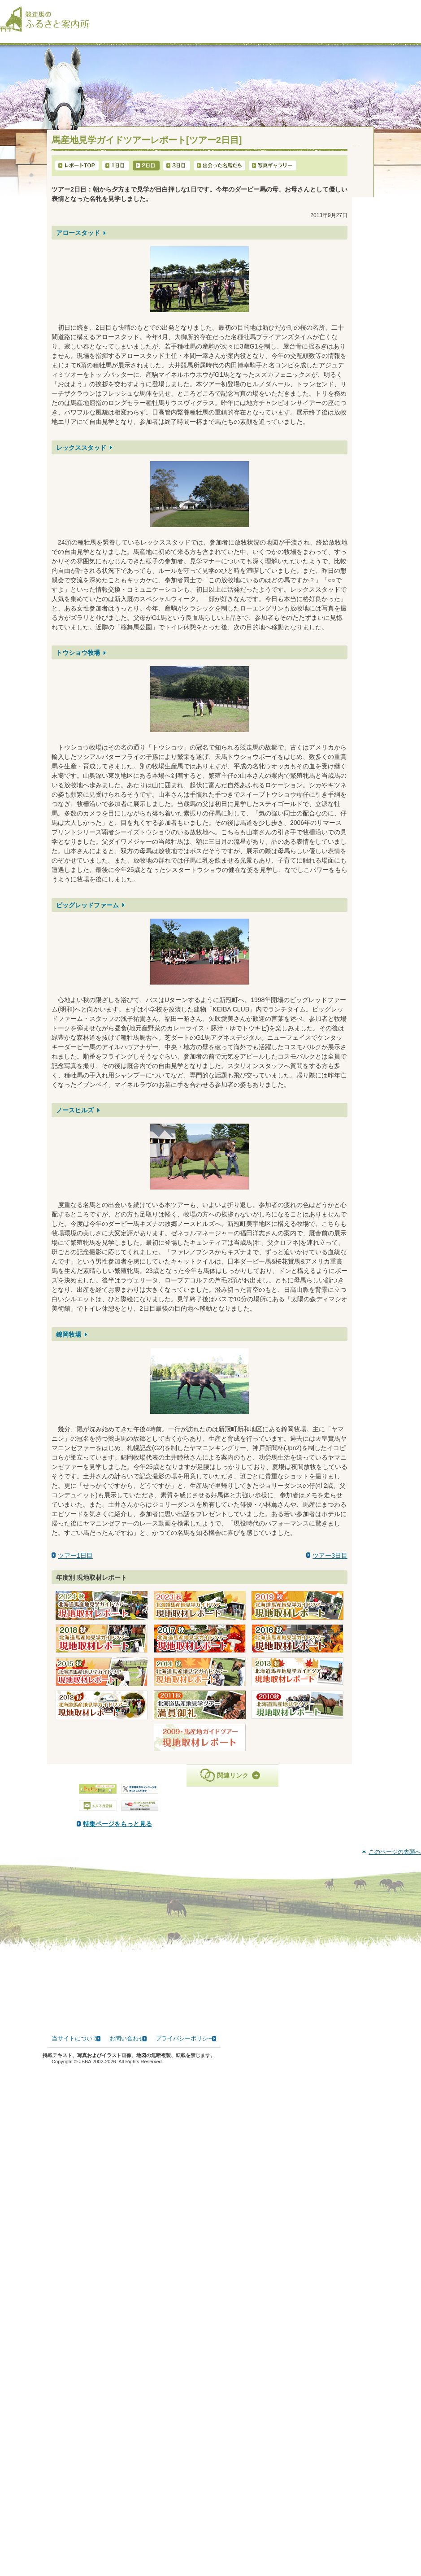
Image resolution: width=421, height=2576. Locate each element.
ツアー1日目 (75, 1564)
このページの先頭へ (395, 2362)
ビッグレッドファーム (87, 914)
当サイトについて (75, 2549)
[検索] (415, 13)
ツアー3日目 (329, 1564)
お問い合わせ (126, 2549)
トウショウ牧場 (78, 661)
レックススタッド (81, 456)
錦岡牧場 (68, 1343)
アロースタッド (78, 241)
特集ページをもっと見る (209, 1832)
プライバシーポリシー (185, 2549)
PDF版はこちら (84, 1895)
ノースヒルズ (75, 1119)
